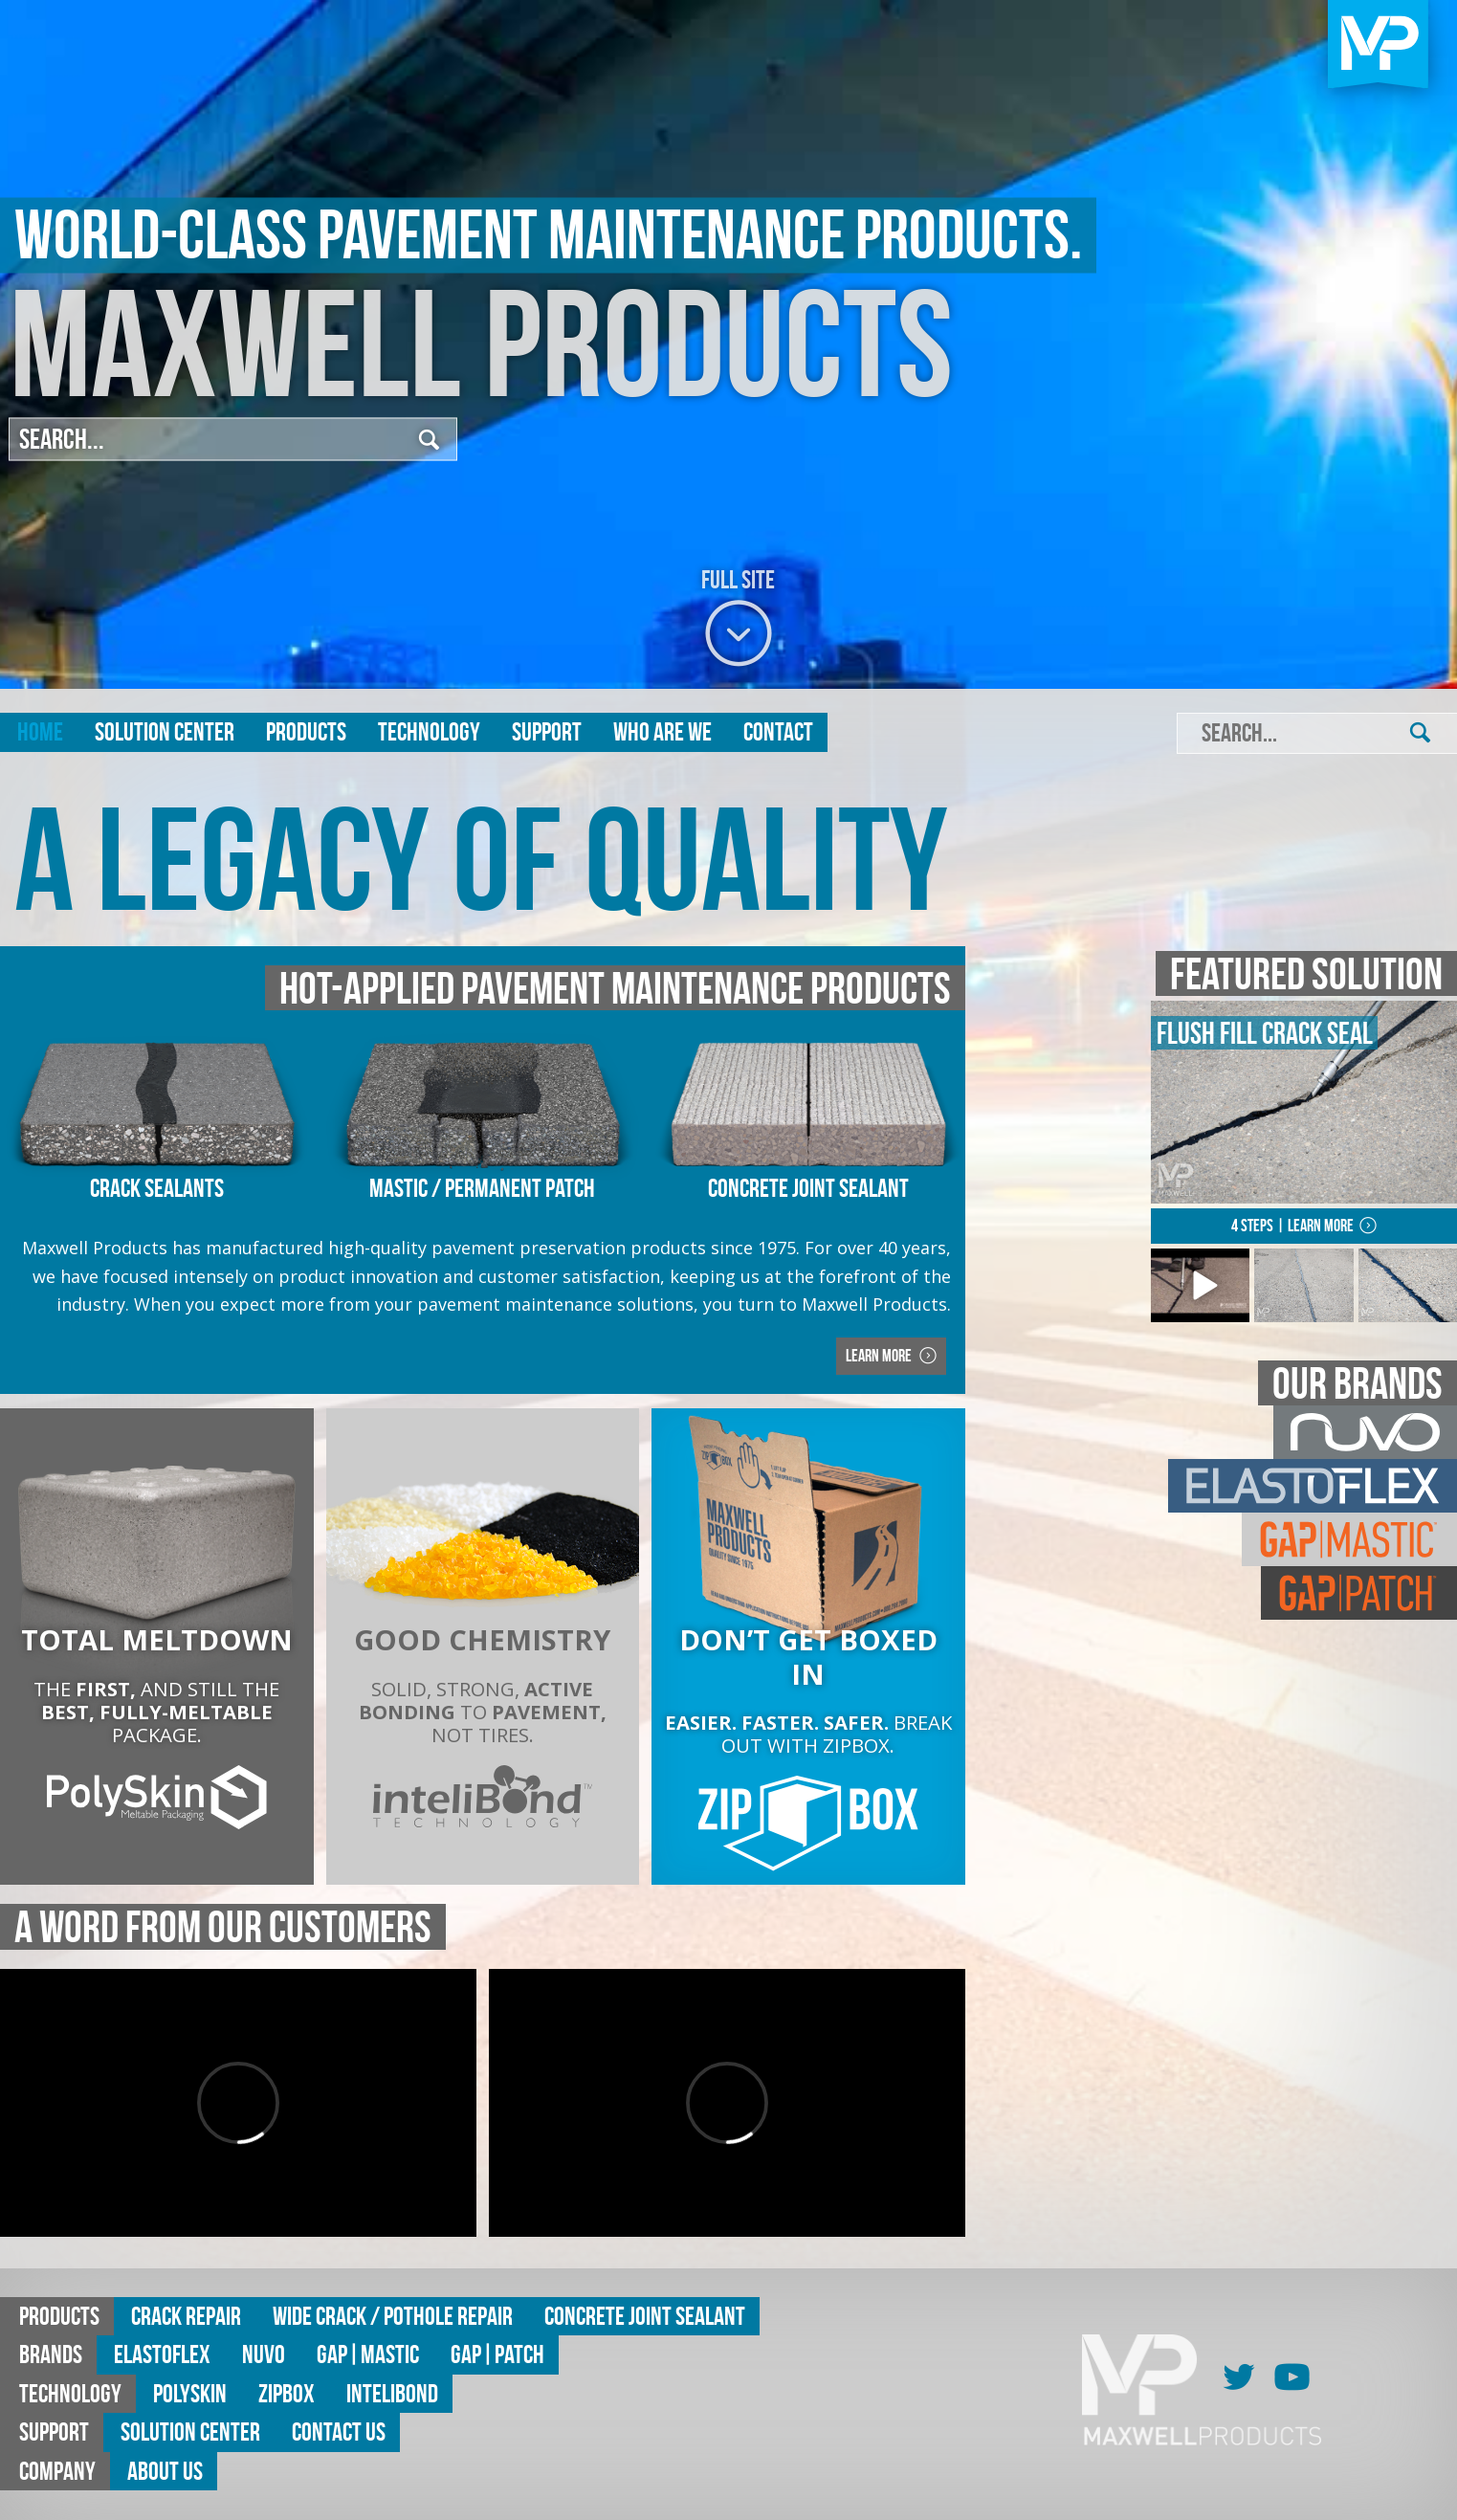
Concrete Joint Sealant (644, 2316)
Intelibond (392, 2393)
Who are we (662, 731)
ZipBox (286, 2393)
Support (547, 731)
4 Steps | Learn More (1292, 1225)
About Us (165, 2471)
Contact (778, 731)
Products (306, 731)
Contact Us (339, 2431)
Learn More (880, 1355)
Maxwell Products (481, 343)
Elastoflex (162, 2354)
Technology (429, 731)
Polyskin (190, 2393)
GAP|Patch (497, 2354)
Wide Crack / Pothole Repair (393, 2316)
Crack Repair (186, 2316)
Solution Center (164, 731)
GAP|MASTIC (368, 2354)
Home (40, 731)
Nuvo (263, 2354)
